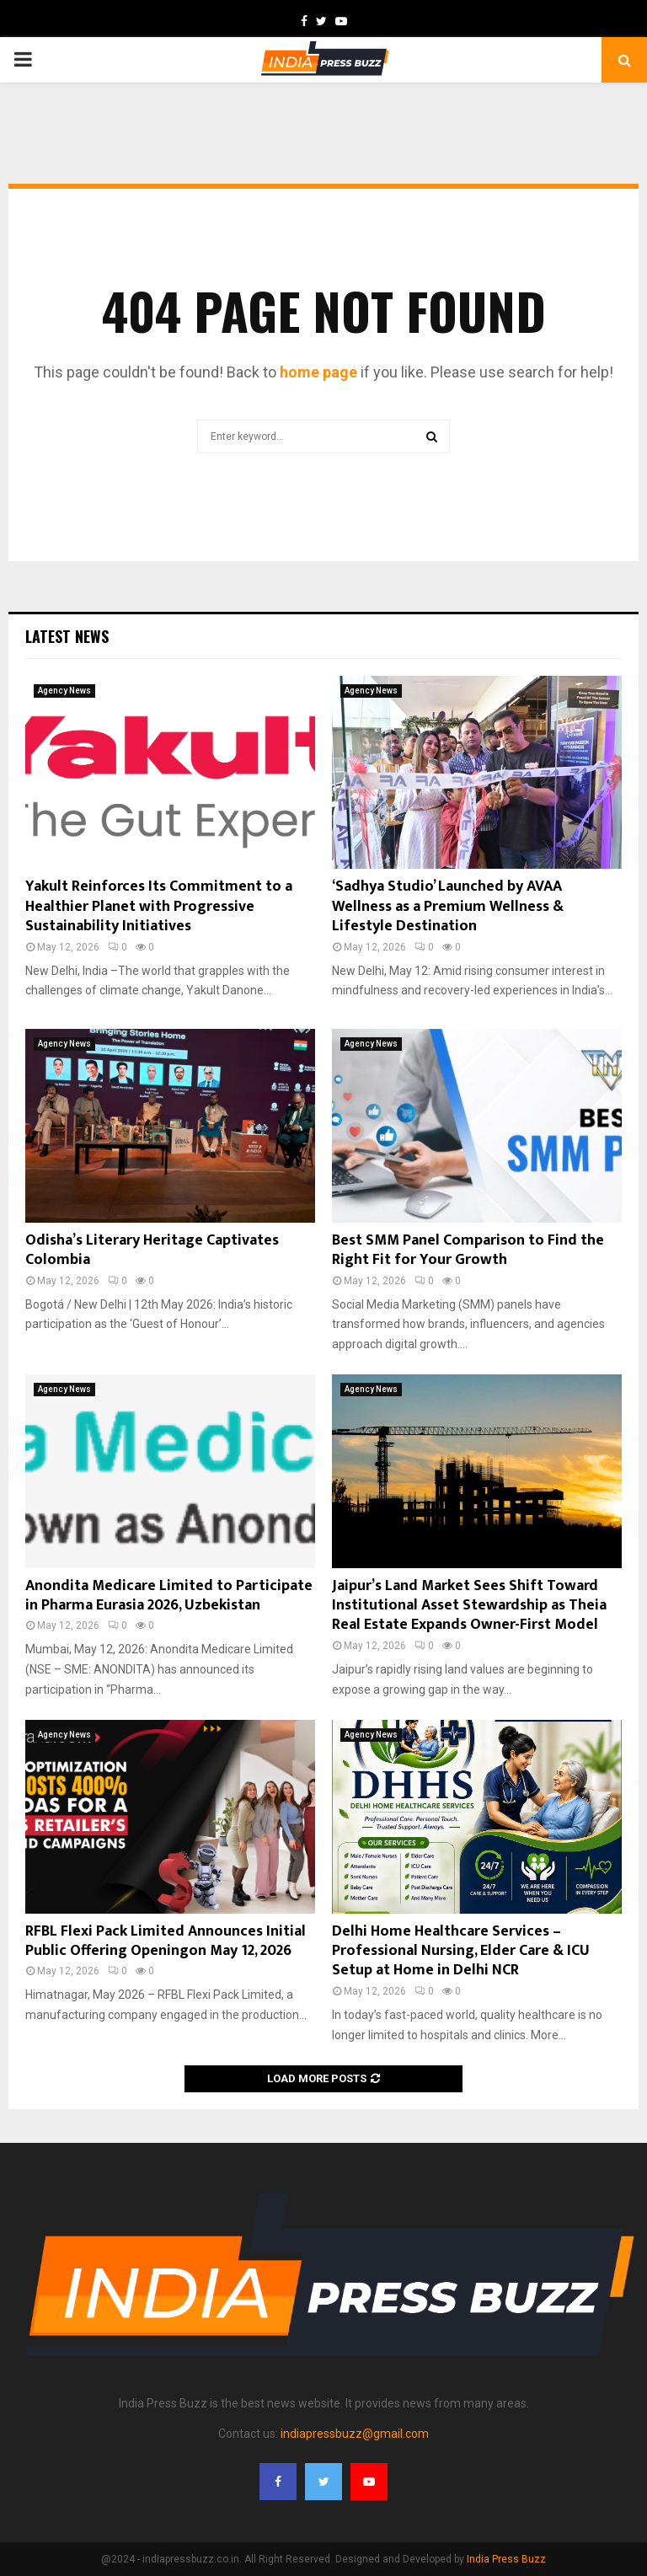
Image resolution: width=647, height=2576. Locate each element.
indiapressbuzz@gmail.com (355, 2433)
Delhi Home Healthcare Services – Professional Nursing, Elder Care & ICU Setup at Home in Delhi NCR (461, 1951)
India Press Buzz (506, 2559)
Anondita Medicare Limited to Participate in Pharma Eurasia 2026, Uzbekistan (169, 1595)
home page (318, 372)
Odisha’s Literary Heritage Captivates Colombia (152, 1250)
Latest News (67, 636)
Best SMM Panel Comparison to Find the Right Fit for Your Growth (468, 1250)
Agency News (64, 690)
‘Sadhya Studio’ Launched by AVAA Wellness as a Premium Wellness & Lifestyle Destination (448, 906)
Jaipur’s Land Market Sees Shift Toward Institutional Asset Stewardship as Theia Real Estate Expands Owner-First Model (469, 1605)
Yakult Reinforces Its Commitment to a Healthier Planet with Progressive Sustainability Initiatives (158, 906)
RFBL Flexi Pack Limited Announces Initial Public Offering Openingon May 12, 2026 (165, 1941)
